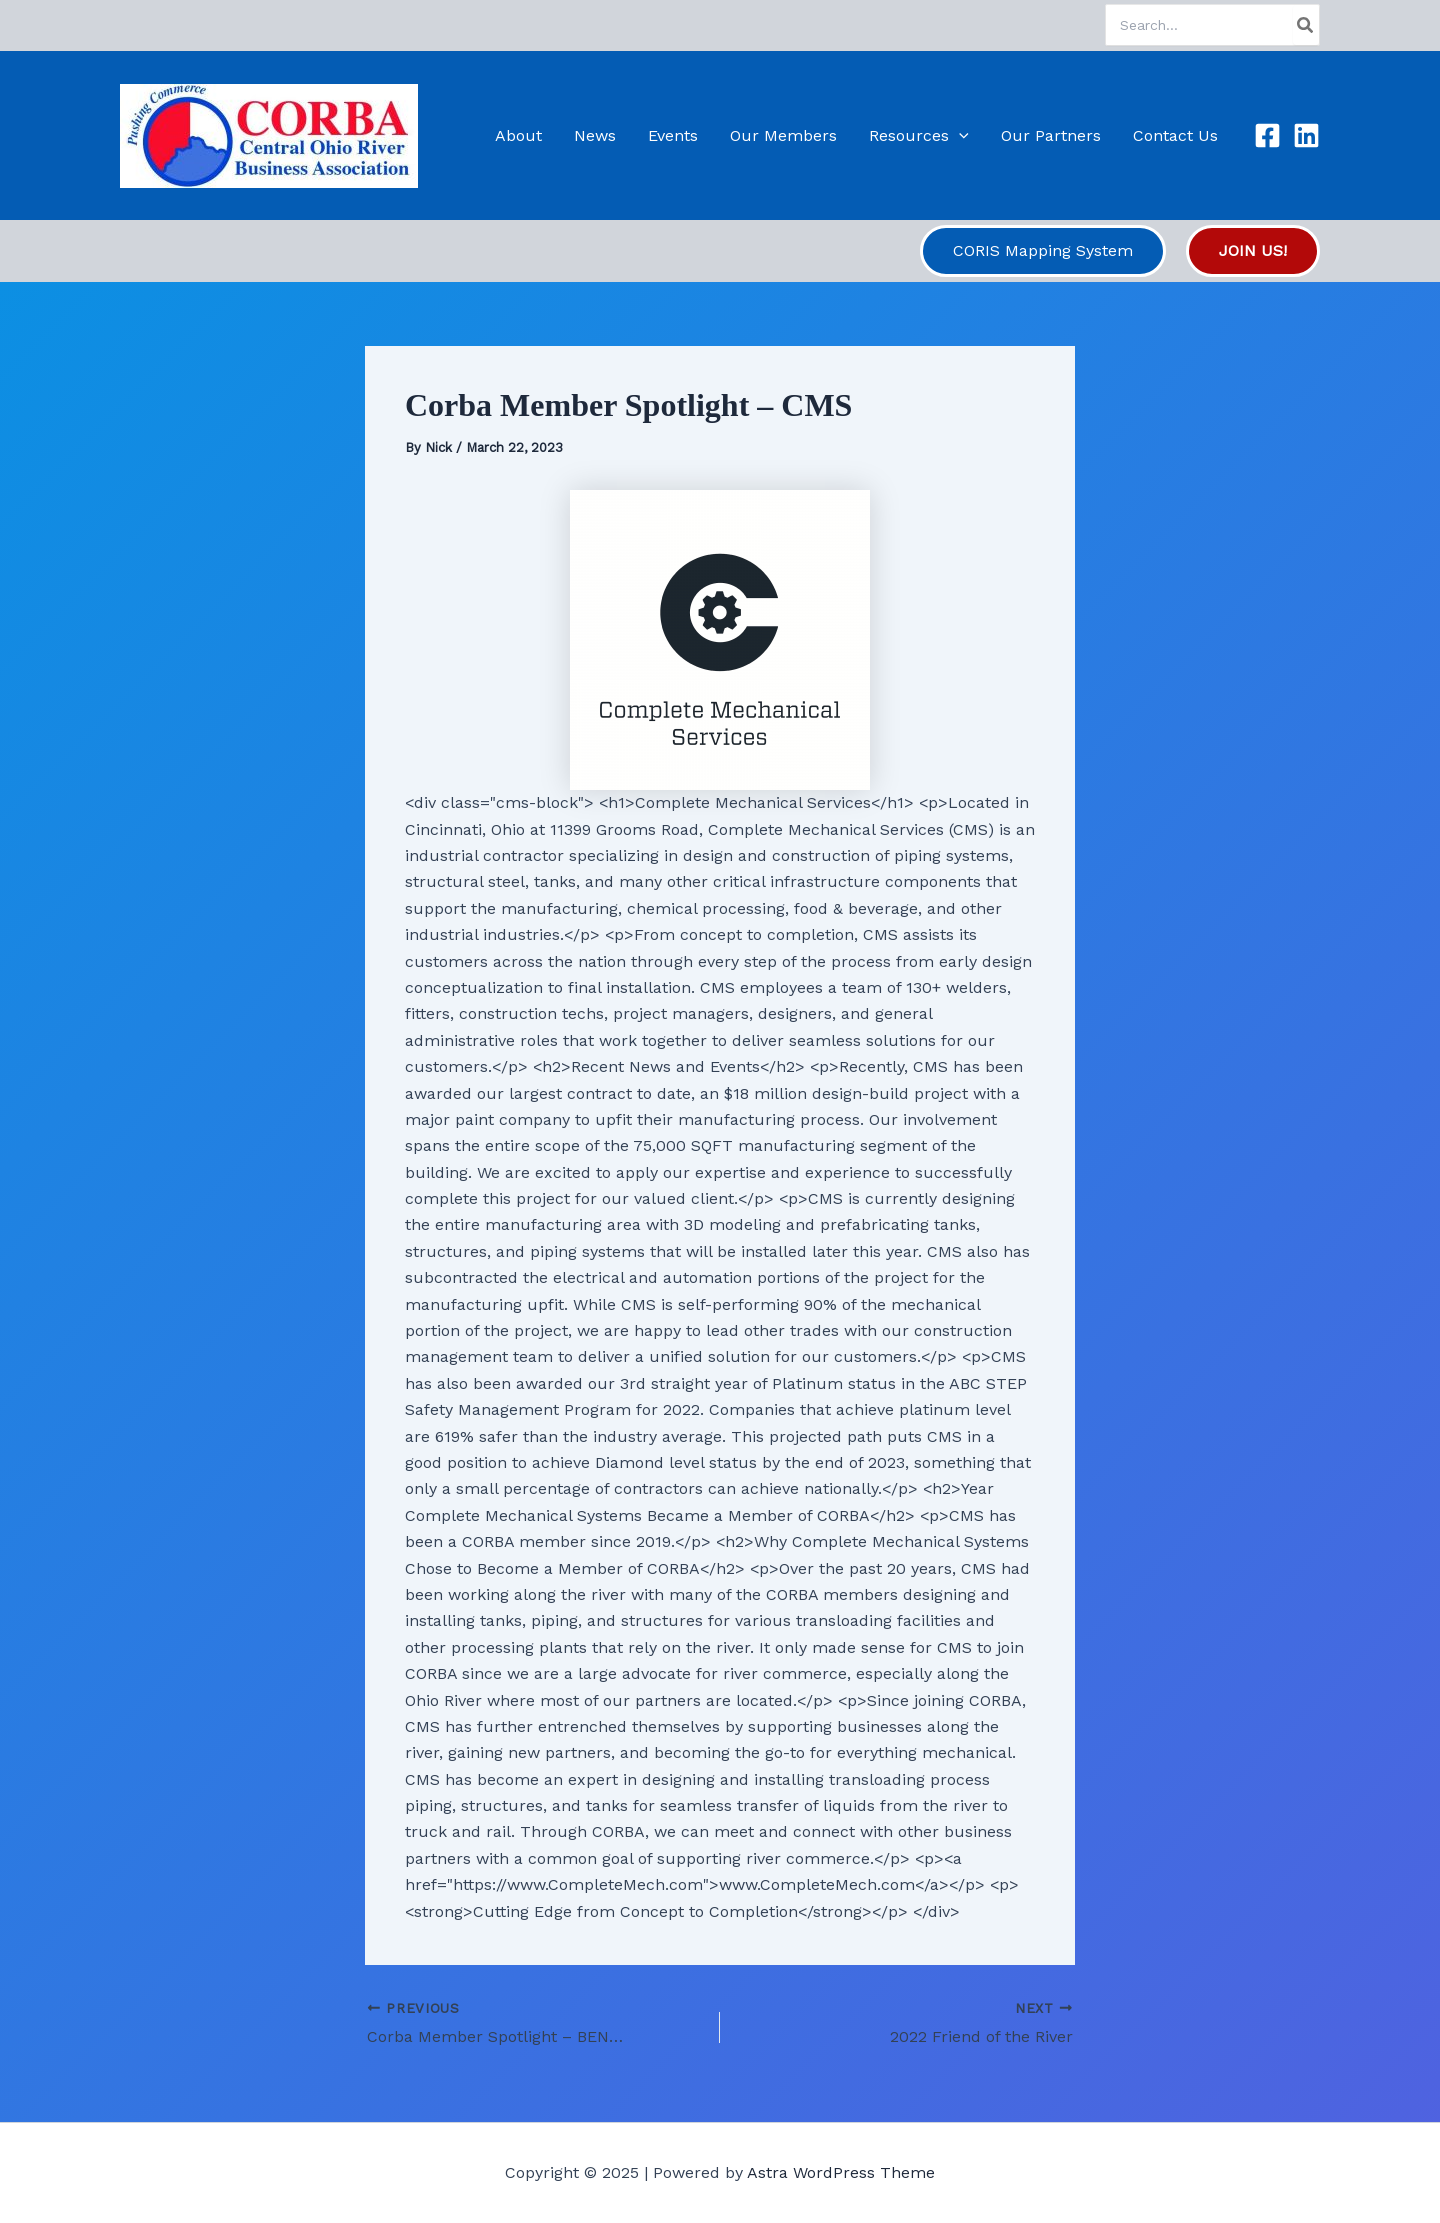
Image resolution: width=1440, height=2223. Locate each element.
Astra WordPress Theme (841, 2172)
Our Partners (1051, 135)
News (595, 135)
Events (673, 135)
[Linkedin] (1306, 135)
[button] (1043, 251)
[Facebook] (1267, 135)
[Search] (1306, 25)
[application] (959, 135)
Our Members (783, 135)
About (518, 135)
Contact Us (1175, 135)
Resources (919, 135)
